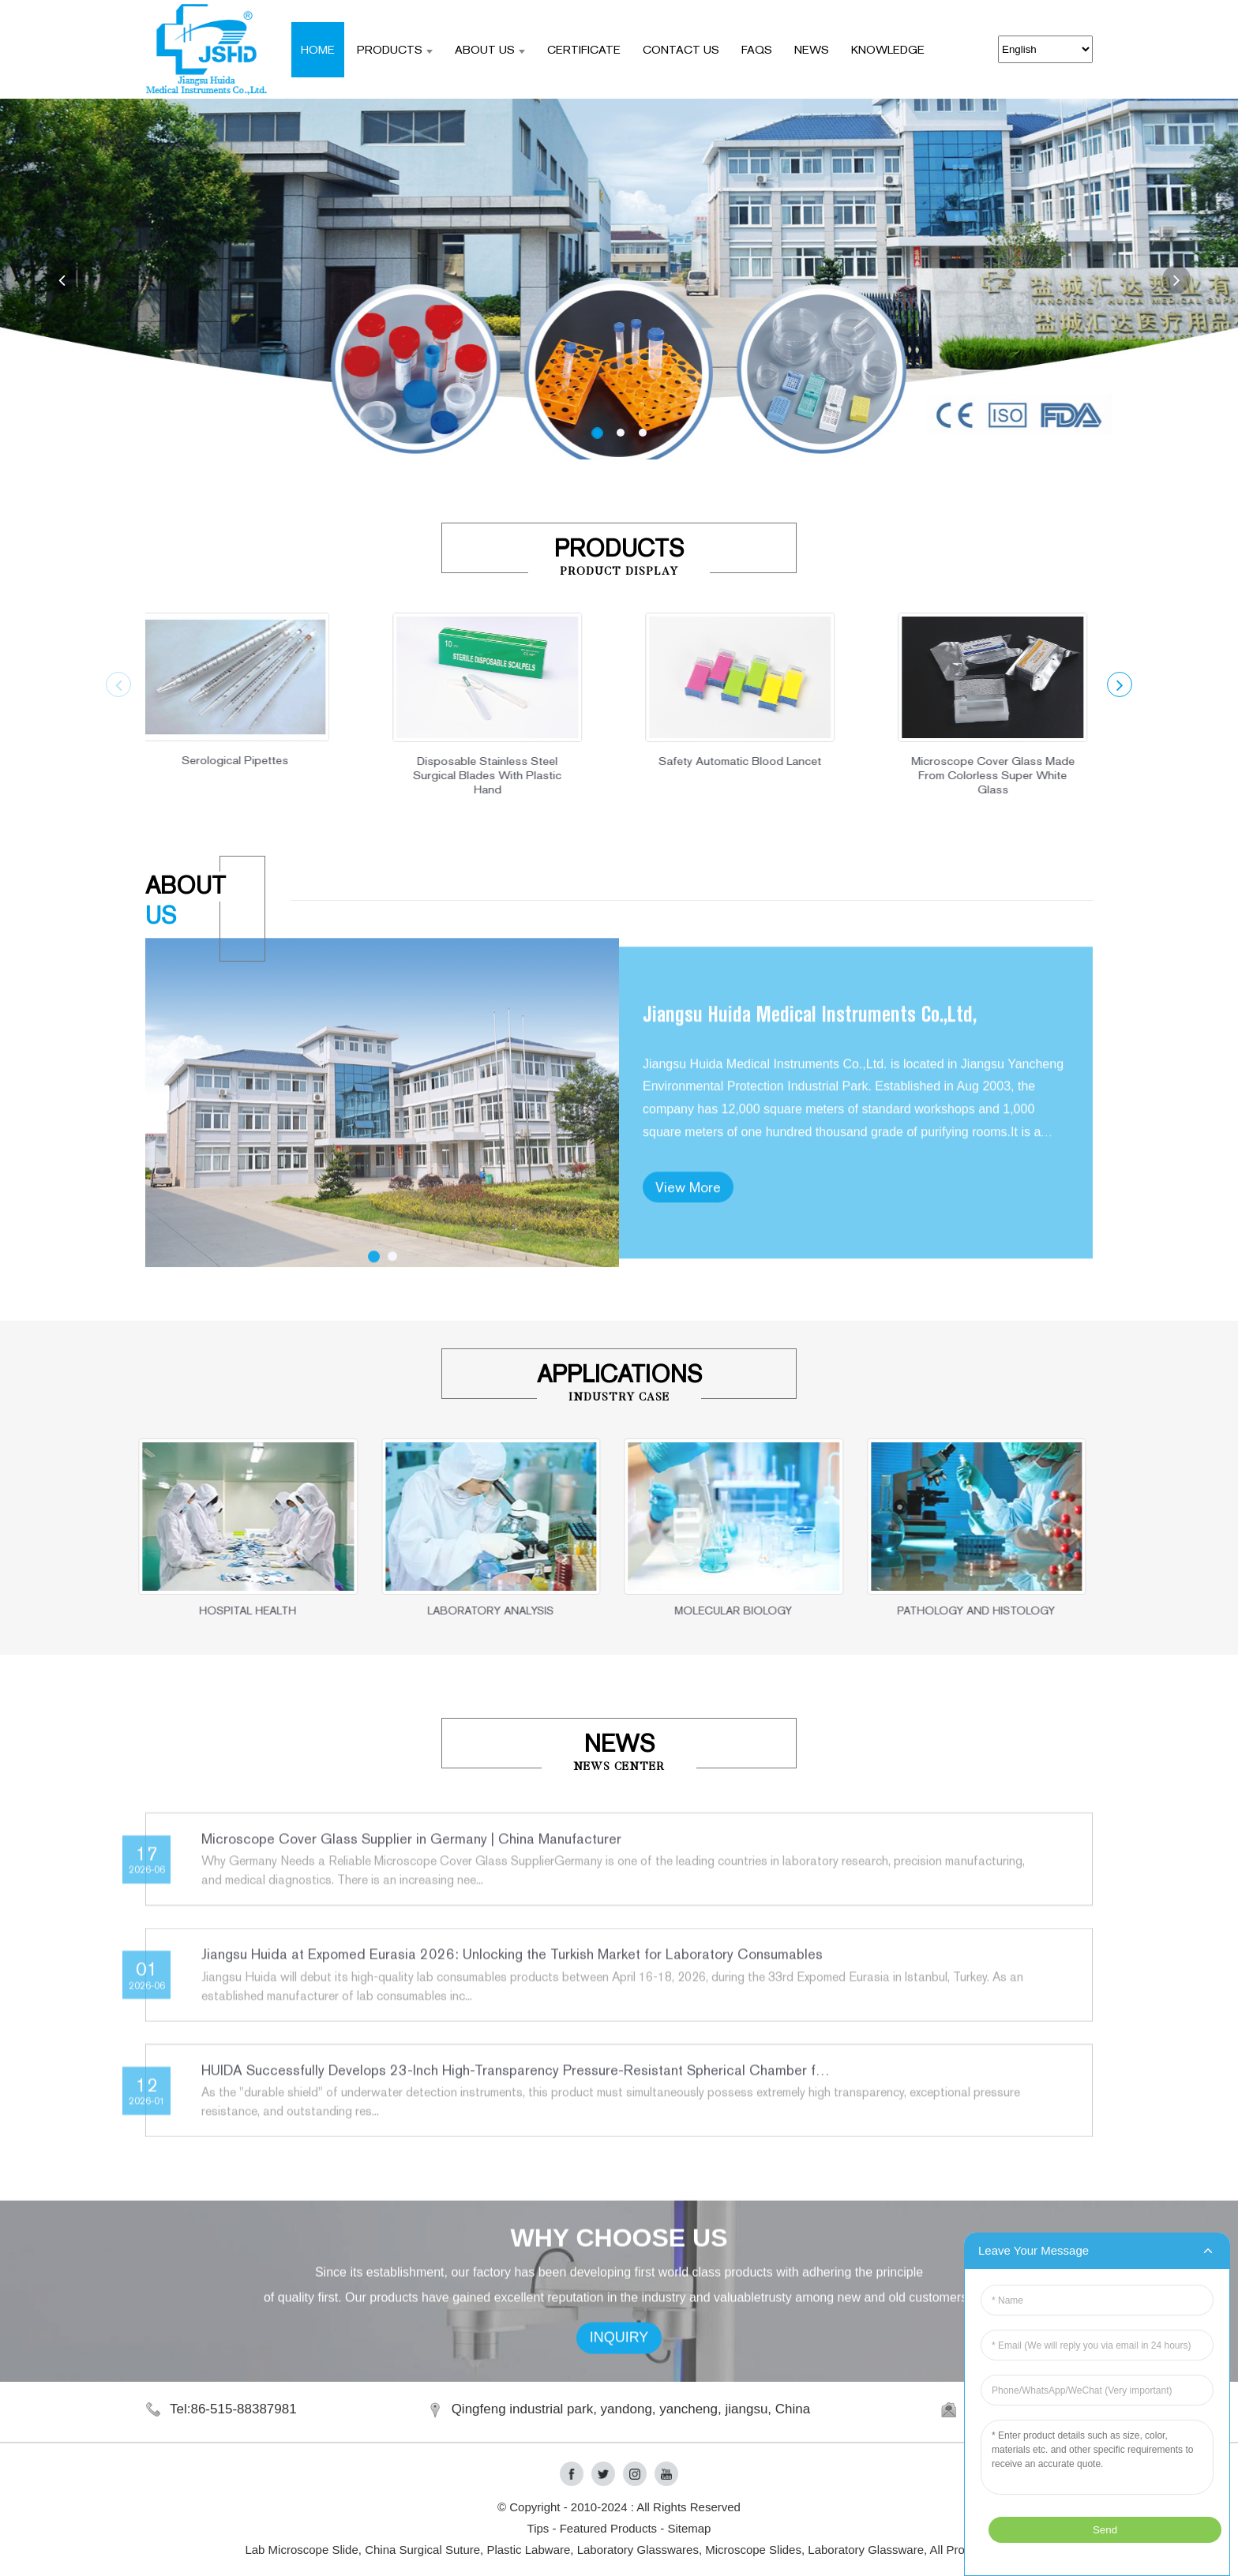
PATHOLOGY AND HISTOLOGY (919, 1610)
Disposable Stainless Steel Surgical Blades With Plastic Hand (443, 775)
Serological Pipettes (190, 760)
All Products (961, 2549)
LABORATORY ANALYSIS (433, 1610)
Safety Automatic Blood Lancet (695, 760)
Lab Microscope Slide (301, 2549)
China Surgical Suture (422, 2549)
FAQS (756, 49)
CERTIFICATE (584, 49)
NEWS (811, 49)
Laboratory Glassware (866, 2549)
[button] (61, 279)
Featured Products (608, 2528)
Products (395, 49)
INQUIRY (619, 2380)
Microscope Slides (753, 2549)
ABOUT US (490, 49)
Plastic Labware (528, 2549)
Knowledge (888, 49)
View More (688, 1268)
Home (318, 49)
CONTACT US (681, 49)
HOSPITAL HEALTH (190, 1610)
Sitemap (689, 2528)
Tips (538, 2528)
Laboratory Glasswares (638, 2549)
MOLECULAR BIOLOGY (676, 1610)
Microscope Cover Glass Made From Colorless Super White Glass (948, 775)
